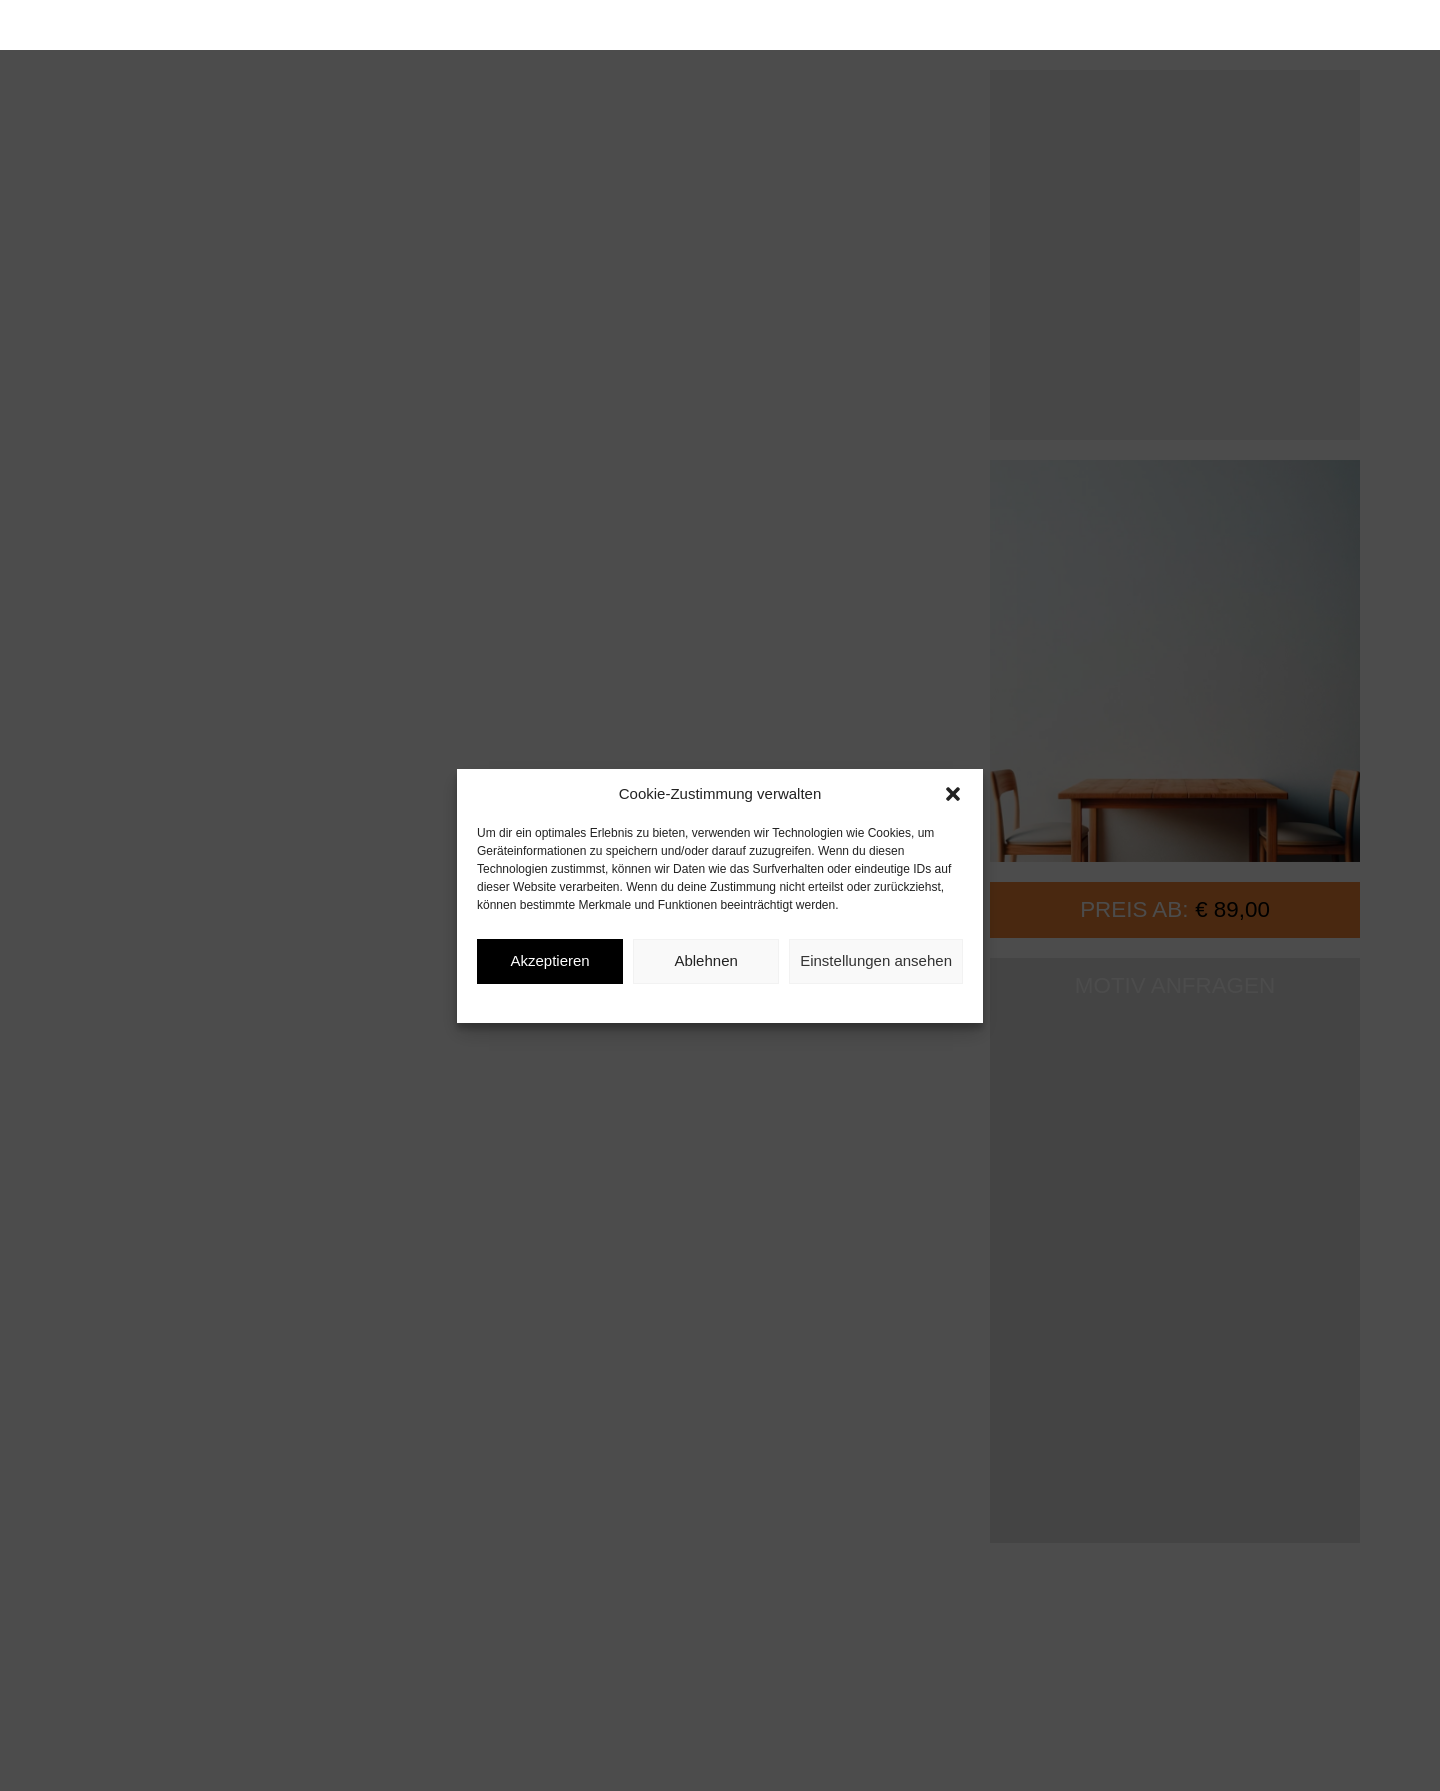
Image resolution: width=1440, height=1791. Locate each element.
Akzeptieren (549, 960)
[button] (953, 794)
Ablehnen (705, 960)
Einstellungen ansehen (876, 960)
